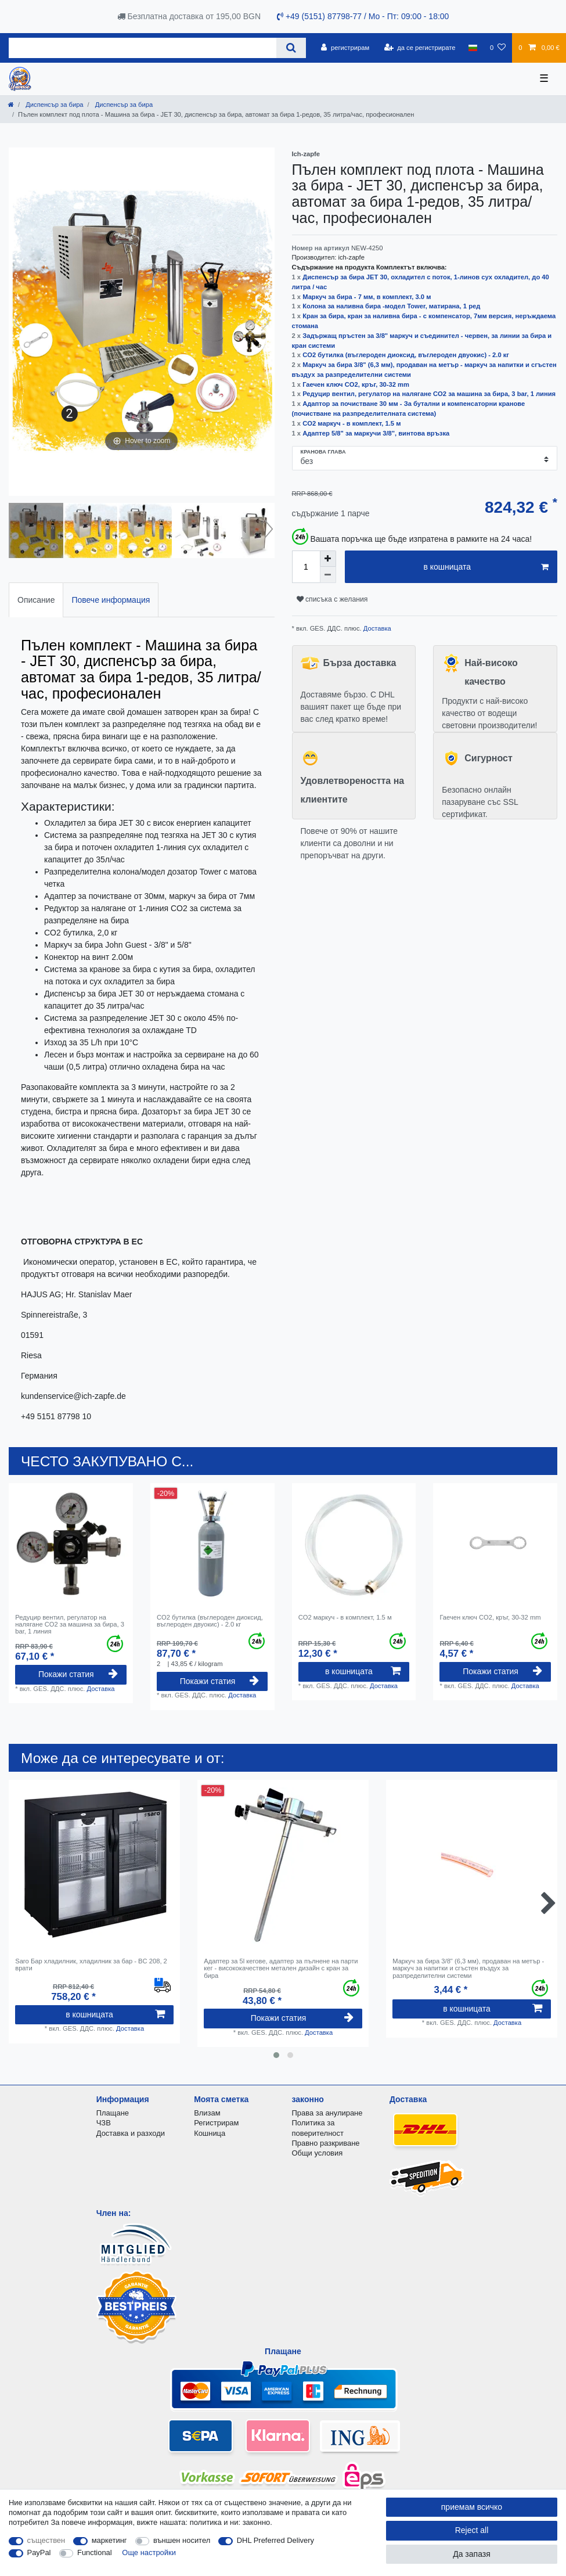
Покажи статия (78, 1674)
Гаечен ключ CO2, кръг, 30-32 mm (355, 384)
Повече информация (110, 600)
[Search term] (142, 48)
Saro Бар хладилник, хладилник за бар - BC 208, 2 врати (91, 1964)
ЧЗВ (103, 2122)
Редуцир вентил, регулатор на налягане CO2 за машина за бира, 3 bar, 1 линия (429, 393)
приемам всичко (471, 2507)
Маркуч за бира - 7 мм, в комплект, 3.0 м (366, 296)
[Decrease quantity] (328, 575)
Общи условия (317, 2153)
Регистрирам (216, 2122)
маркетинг (109, 2540)
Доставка (376, 628)
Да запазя (472, 2554)
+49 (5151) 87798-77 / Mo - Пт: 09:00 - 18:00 (363, 16)
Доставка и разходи (130, 2133)
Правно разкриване (326, 2143)
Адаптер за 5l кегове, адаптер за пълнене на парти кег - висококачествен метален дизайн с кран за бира (281, 1968)
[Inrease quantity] (328, 559)
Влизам (207, 2113)
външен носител (181, 2540)
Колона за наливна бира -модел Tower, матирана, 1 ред (391, 306)
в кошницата (486, 567)
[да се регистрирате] (419, 47)
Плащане (112, 2113)
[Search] (291, 48)
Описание (36, 600)
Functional (94, 2552)
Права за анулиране (327, 2113)
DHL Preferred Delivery (275, 2540)
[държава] (473, 47)
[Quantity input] (306, 567)
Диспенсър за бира (53, 104)
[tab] (36, 599)
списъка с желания (332, 599)
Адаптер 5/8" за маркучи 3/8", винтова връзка (375, 433)
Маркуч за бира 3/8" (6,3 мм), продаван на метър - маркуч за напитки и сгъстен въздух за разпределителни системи (468, 1968)
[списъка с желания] (498, 47)
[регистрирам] (345, 47)
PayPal (39, 2552)
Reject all (472, 2530)
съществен (46, 2540)
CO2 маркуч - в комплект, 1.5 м (351, 423)
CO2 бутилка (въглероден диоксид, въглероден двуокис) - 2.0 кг (405, 354)
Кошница (209, 2133)
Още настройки (149, 2552)
